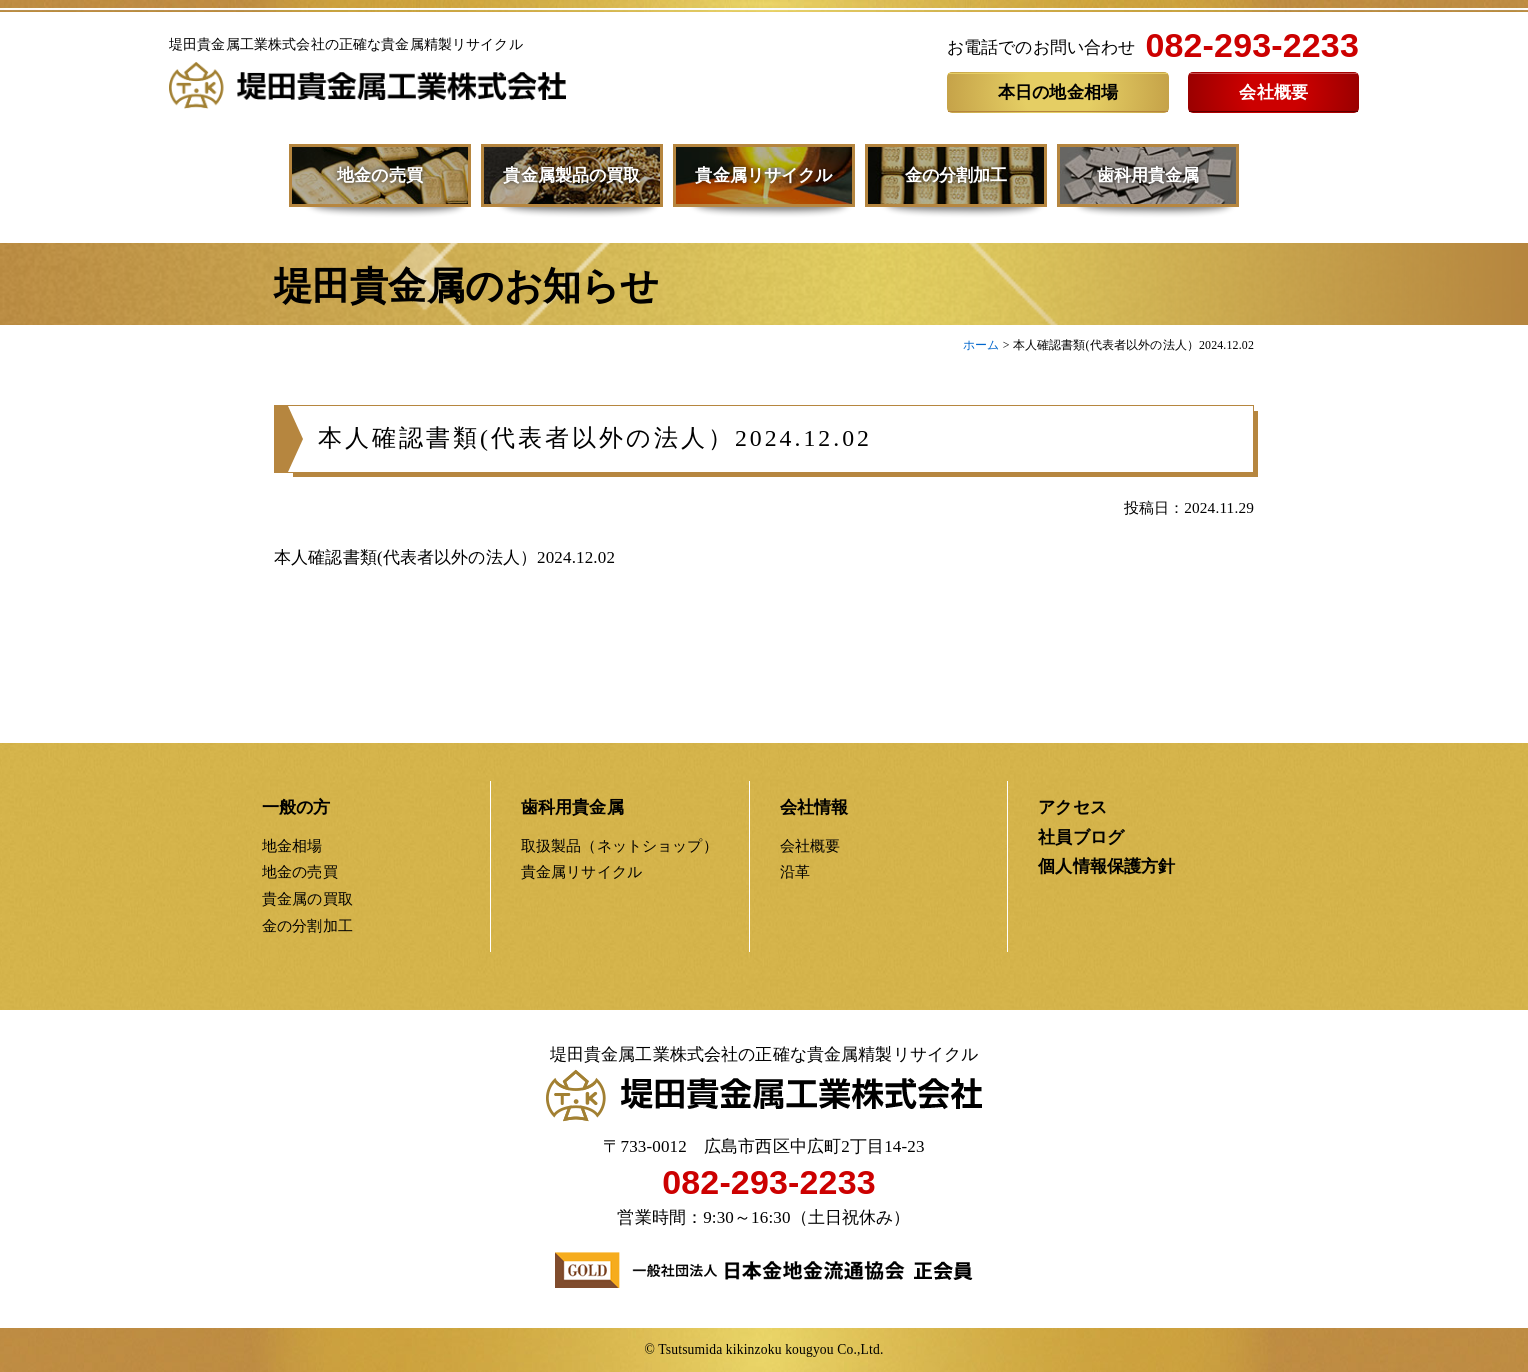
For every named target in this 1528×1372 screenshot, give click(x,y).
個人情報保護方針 (1106, 866)
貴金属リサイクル (763, 175)
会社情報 (814, 807)
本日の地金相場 (1058, 92)
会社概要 (1273, 92)
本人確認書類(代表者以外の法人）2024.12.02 (595, 448)
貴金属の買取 (307, 898)
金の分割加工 (956, 175)
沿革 (795, 871)
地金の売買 (380, 175)
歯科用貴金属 (1148, 175)
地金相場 (292, 845)
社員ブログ (1081, 837)
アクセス (1072, 807)
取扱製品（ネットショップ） (619, 845)
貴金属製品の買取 (571, 175)
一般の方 (296, 807)
